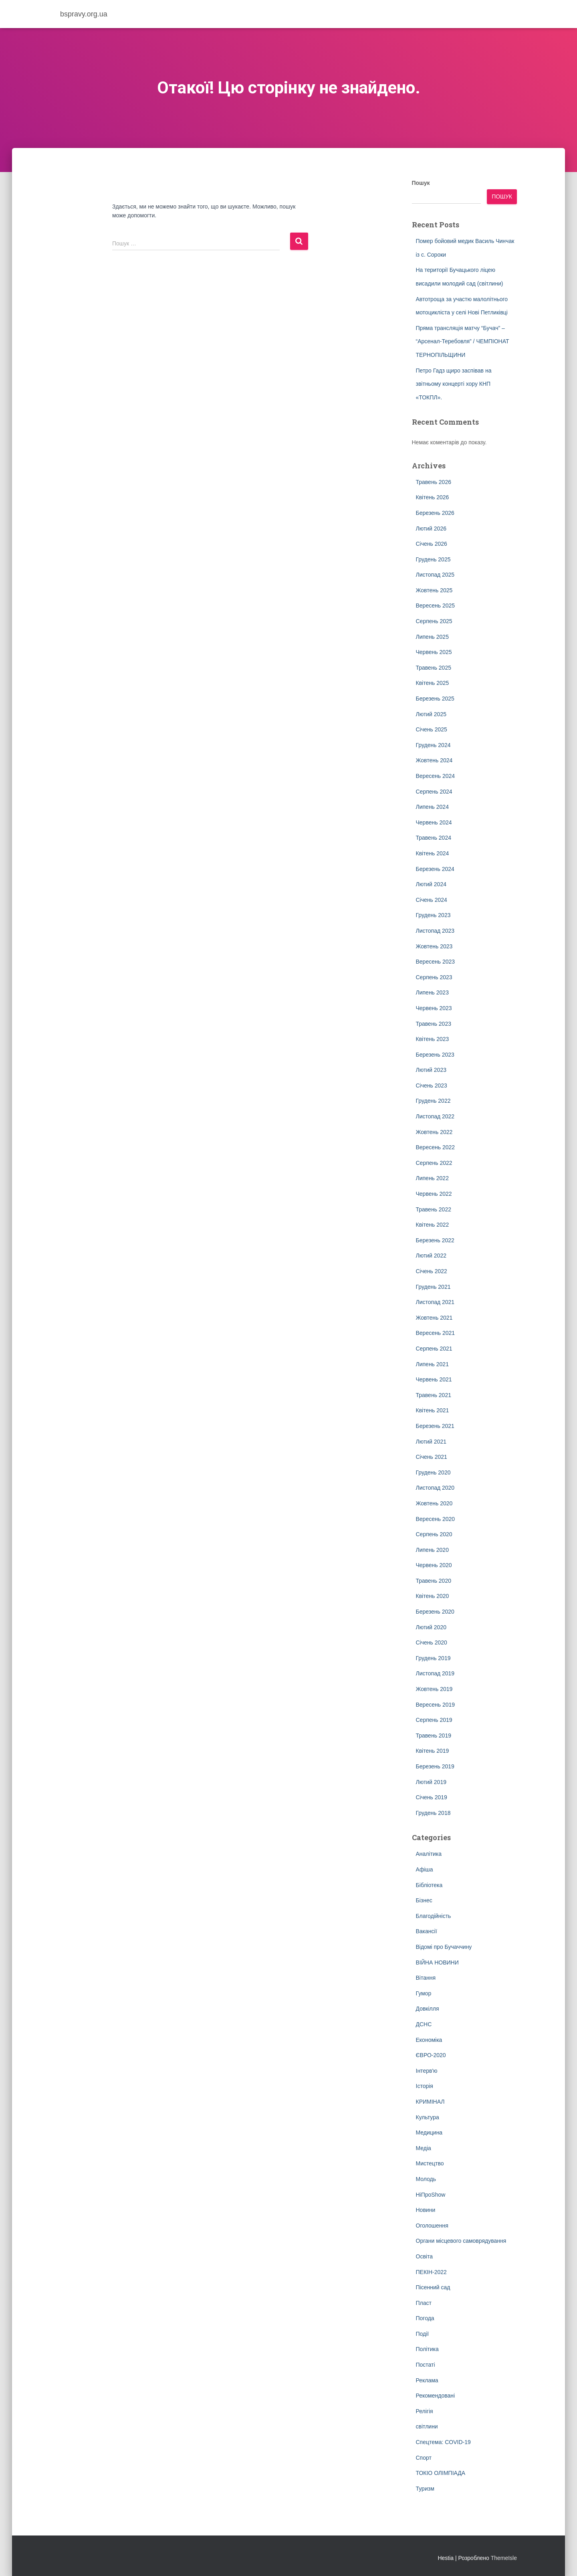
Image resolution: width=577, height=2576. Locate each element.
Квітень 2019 (432, 1751)
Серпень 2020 (434, 1534)
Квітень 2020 (432, 1596)
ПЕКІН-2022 (431, 2272)
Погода (425, 2318)
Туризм (425, 2488)
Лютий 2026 (431, 528)
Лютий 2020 (431, 1627)
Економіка (429, 2040)
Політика (427, 2349)
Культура (427, 2117)
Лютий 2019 (431, 1782)
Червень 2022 (434, 1194)
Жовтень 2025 (434, 590)
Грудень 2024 (433, 745)
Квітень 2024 (432, 853)
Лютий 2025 (431, 714)
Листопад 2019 (435, 1673)
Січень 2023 (431, 1085)
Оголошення (432, 2225)
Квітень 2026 (432, 497)
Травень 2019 (433, 1735)
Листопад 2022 (435, 1116)
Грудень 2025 (433, 559)
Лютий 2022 (431, 1255)
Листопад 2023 (435, 931)
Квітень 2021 (432, 1410)
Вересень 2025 (435, 605)
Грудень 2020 (433, 1472)
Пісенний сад (433, 2287)
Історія (424, 2086)
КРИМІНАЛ (430, 2101)
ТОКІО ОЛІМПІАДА (441, 2473)
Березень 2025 (435, 698)
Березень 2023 (435, 1054)
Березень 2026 (435, 513)
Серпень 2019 (434, 1720)
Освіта (424, 2256)
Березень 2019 (435, 1766)
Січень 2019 (431, 1797)
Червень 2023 (434, 1008)
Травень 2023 (433, 1024)
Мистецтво (430, 2163)
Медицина (429, 2132)
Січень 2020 (431, 1642)
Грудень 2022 (433, 1101)
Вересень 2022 (435, 1147)
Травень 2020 (433, 1581)
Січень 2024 (431, 900)
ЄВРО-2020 (431, 2055)
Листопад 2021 (435, 1302)
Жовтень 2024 (434, 760)
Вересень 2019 (435, 1704)
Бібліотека (429, 1885)
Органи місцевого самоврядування (461, 2241)
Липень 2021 (432, 1364)
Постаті (425, 2364)
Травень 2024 (433, 837)
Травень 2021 (433, 1395)
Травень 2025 (433, 667)
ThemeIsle (504, 2558)
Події (422, 2334)
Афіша (424, 1869)
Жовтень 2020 (434, 1503)
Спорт (424, 2457)
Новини (426, 2210)
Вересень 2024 (435, 776)
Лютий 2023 (431, 1070)
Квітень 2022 (432, 1224)
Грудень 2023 (433, 915)
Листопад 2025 (435, 574)
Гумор (424, 1993)
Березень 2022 (435, 1240)
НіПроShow (431, 2194)
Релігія (424, 2411)
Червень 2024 (434, 822)
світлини (427, 2426)
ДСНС (424, 2024)
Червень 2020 (434, 1565)
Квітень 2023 (432, 1039)
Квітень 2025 (432, 683)
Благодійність (433, 1916)
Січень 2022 (431, 1271)
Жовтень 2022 (434, 1132)
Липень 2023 (432, 992)
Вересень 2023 (435, 961)
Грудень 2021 (433, 1287)
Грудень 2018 (433, 1813)
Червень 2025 (434, 652)
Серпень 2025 (434, 621)
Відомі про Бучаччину (444, 1947)
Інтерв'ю (427, 2071)
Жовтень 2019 (434, 1689)
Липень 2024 (432, 807)
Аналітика (429, 1854)
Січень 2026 (431, 544)
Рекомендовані (435, 2395)
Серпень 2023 (434, 977)
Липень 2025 (432, 637)
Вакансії (426, 1931)
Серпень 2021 (434, 1348)
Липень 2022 (432, 1178)
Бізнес (424, 1900)
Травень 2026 (433, 482)
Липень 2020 (432, 1550)
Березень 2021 (435, 1426)
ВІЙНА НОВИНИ (437, 1962)
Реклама (427, 2380)
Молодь (426, 2179)
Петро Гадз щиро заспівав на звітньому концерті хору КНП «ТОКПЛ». (454, 384)
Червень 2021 (434, 1379)
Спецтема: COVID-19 (443, 2442)
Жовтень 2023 (434, 946)
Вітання (426, 1978)
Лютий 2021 (431, 1441)
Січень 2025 (431, 729)
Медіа (423, 2148)
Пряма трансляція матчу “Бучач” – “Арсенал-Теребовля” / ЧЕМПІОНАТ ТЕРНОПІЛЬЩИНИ (462, 341)
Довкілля (427, 2008)
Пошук (421, 183)
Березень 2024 (435, 869)
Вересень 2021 (435, 1333)
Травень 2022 (433, 1209)
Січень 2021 (431, 1457)
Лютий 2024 (431, 884)
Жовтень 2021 (434, 1317)
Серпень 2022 (434, 1163)
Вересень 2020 (435, 1519)
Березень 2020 (435, 1611)
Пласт (424, 2303)
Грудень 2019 (433, 1658)
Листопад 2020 (435, 1487)
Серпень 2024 (434, 791)
